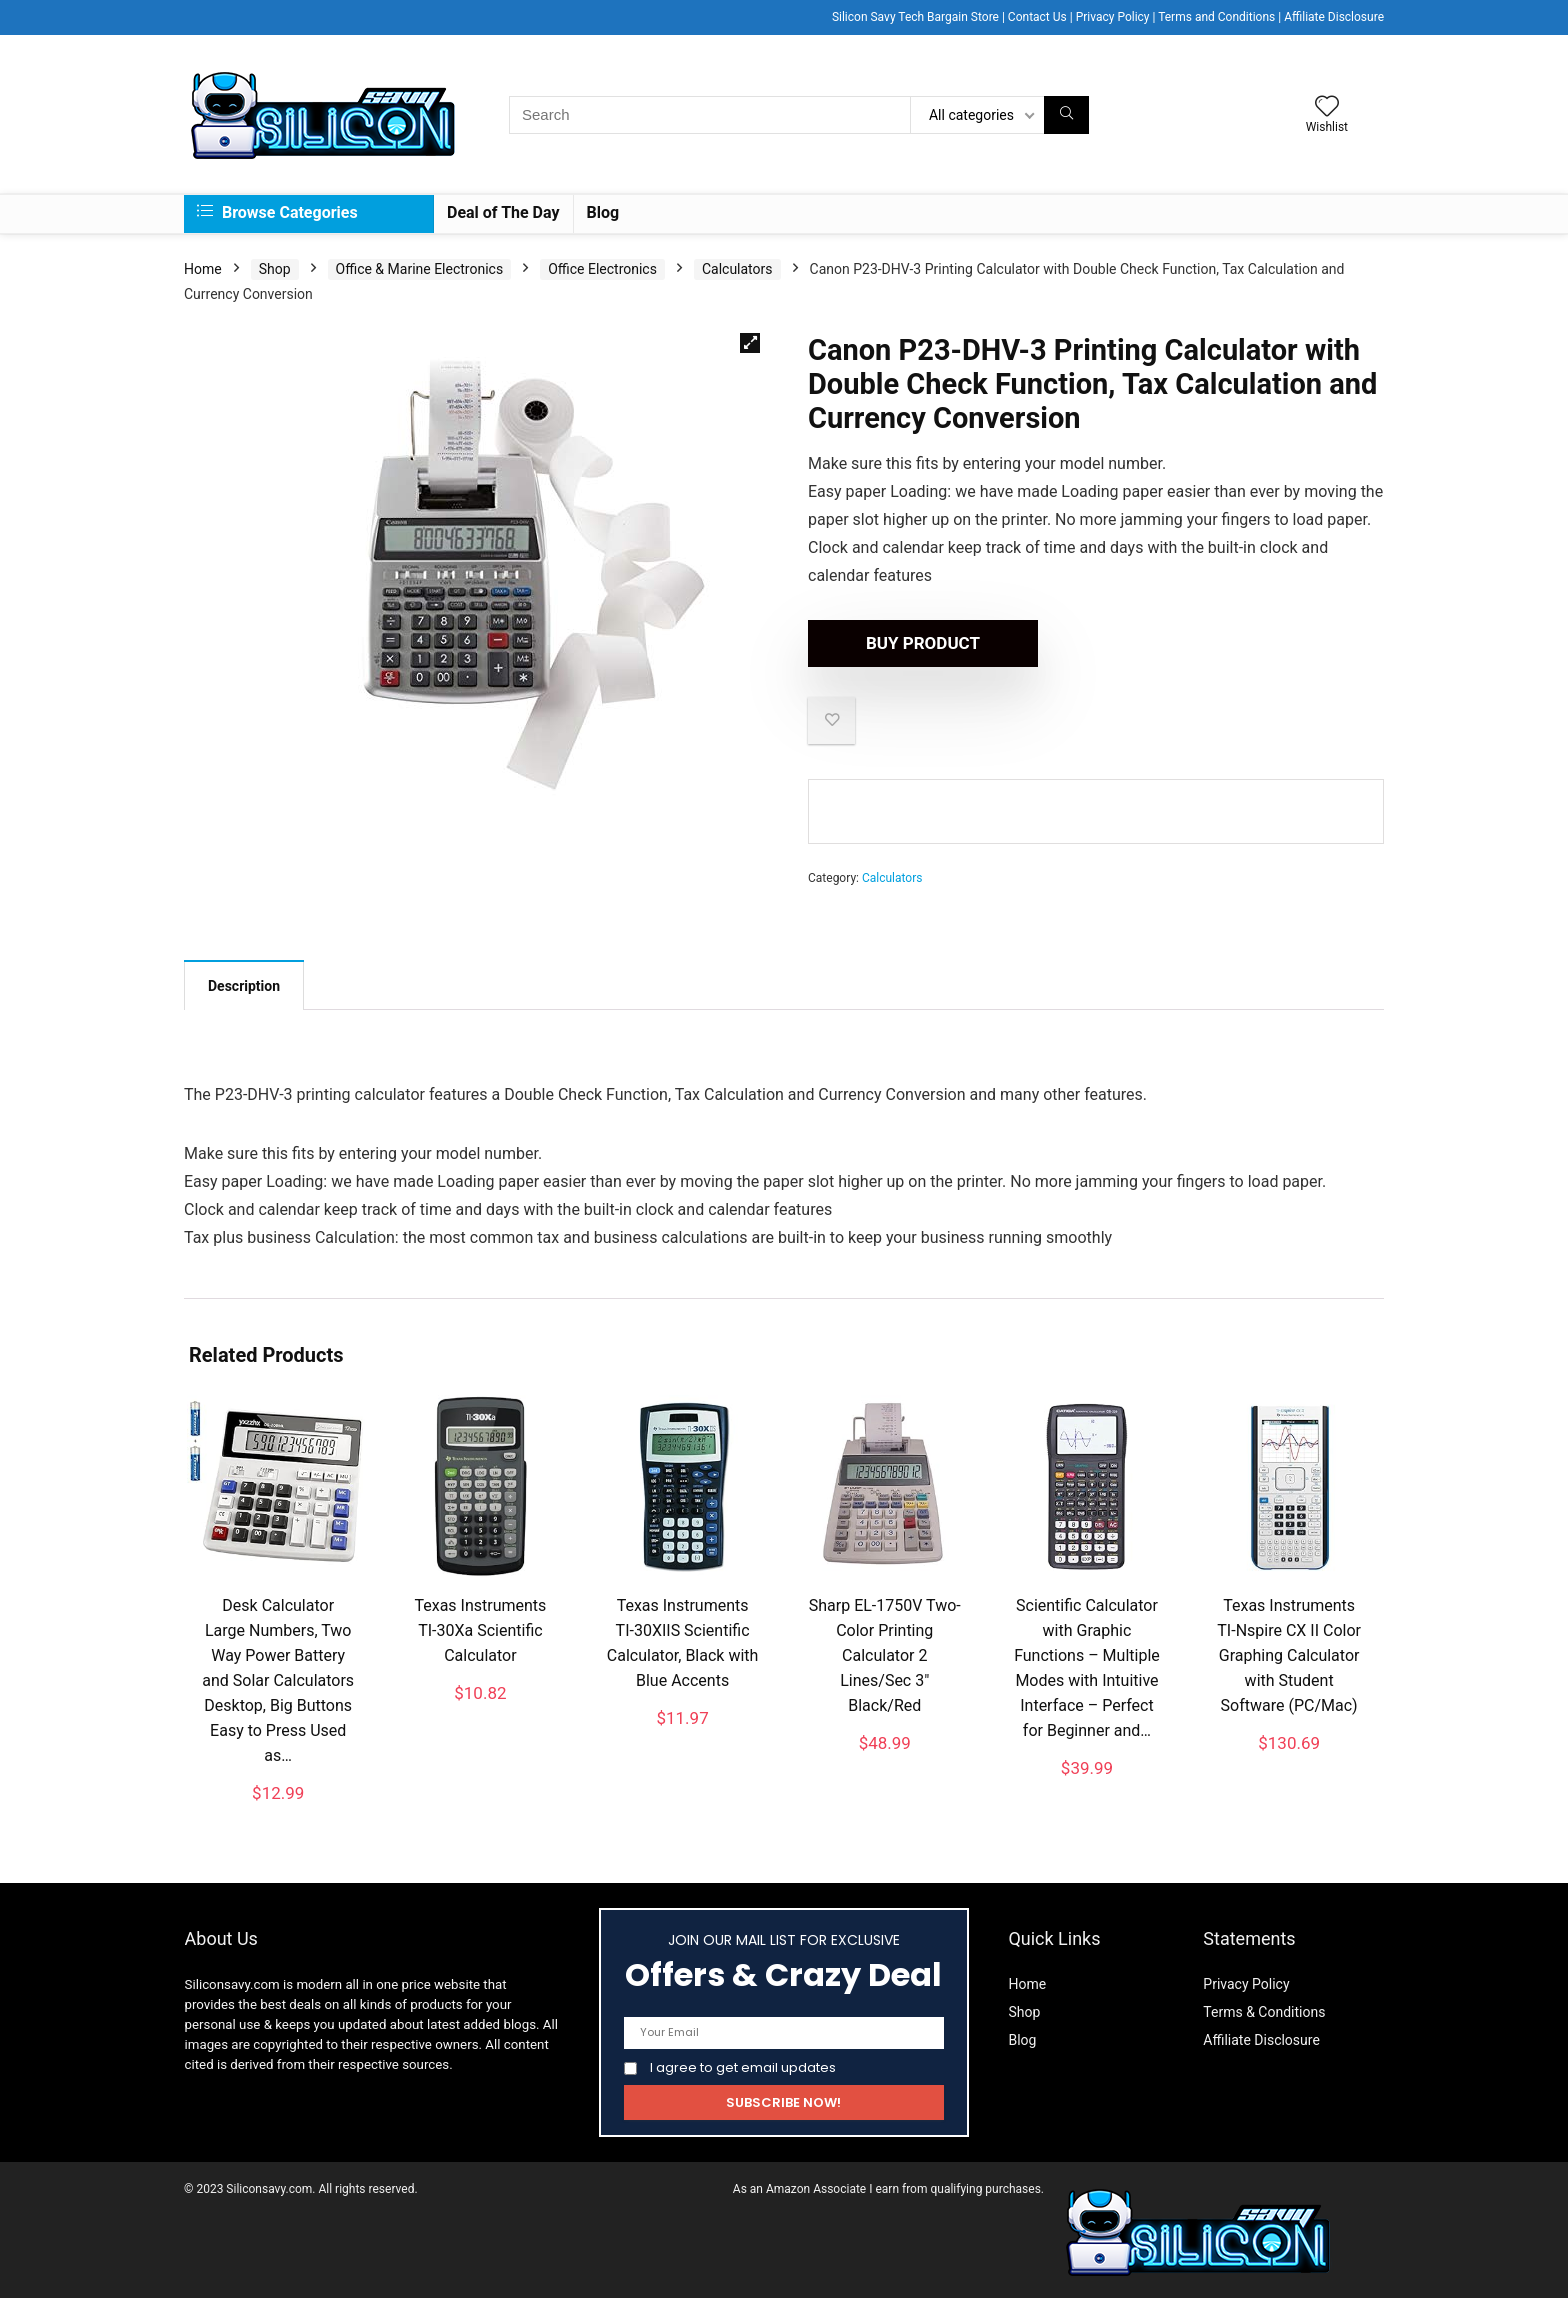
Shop (275, 266)
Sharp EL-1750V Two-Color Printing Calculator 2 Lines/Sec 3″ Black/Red (885, 1652)
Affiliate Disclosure (1261, 2037)
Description (244, 983)
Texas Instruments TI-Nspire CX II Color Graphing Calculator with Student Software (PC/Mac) (1289, 1652)
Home (203, 266)
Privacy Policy (1246, 1981)
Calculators (737, 266)
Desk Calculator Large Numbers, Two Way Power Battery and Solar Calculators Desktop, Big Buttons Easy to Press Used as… (278, 1677)
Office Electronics (602, 266)
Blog (603, 209)
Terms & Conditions (1264, 2009)
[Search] (1066, 112)
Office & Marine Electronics (420, 266)
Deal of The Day (503, 209)
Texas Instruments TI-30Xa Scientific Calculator (480, 1627)
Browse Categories (277, 209)
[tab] (244, 982)
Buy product (923, 640)
